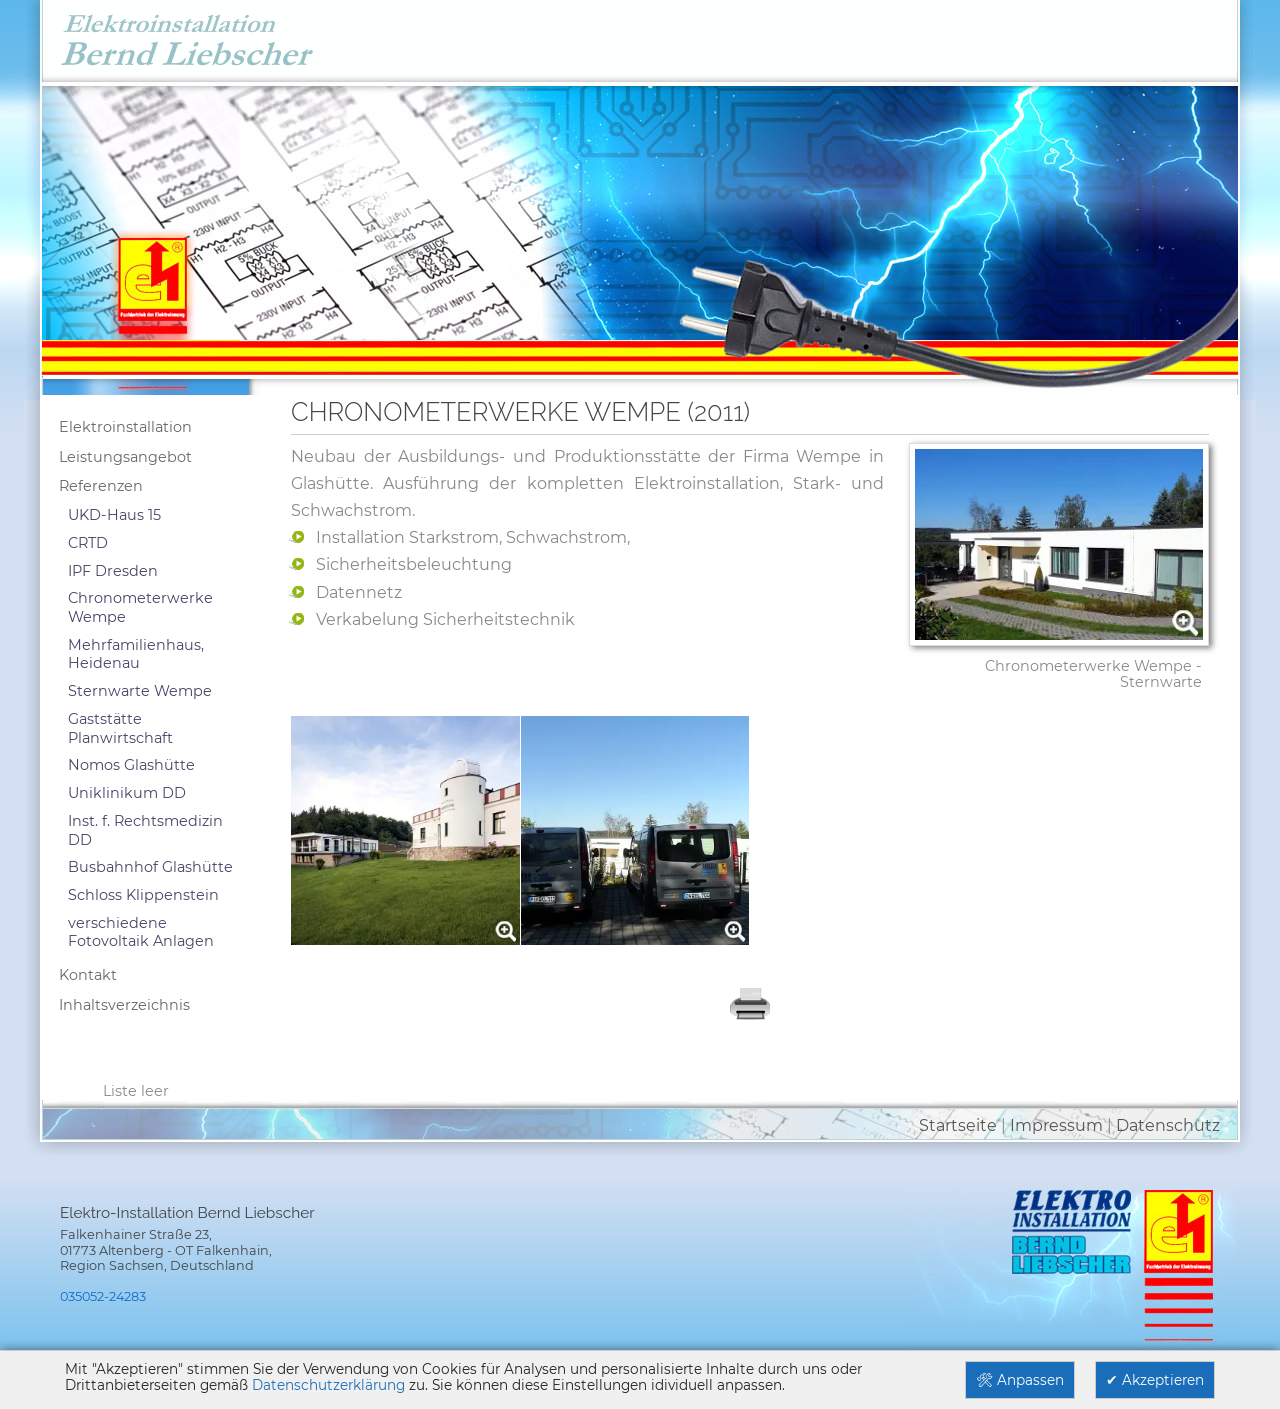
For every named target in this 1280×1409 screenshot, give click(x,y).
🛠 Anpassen (1020, 1380)
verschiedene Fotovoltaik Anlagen (141, 932)
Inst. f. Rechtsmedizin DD (145, 830)
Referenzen (101, 486)
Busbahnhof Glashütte (150, 867)
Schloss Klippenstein (143, 895)
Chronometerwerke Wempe (140, 607)
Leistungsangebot (125, 457)
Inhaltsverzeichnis (124, 1005)
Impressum (1056, 1125)
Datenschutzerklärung (328, 1385)
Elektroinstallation (125, 427)
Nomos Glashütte (131, 765)
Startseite (958, 1125)
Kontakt (88, 975)
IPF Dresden (113, 571)
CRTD (88, 543)
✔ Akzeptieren (1155, 1380)
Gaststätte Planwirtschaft (120, 728)
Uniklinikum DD (127, 793)
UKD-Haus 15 (114, 515)
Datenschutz (1168, 1125)
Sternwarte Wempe (140, 691)
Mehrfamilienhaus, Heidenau (136, 654)
